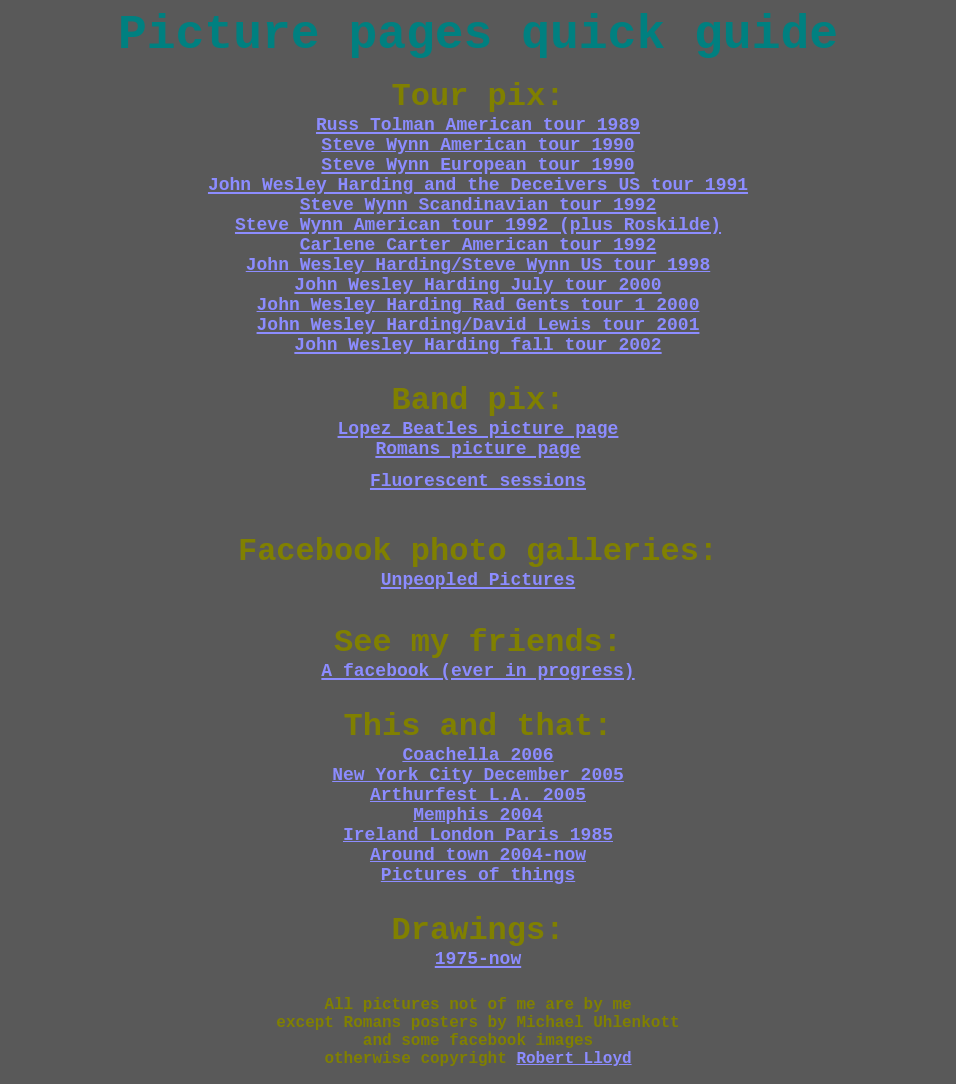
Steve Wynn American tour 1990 (477, 145)
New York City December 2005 (478, 775)
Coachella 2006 (477, 755)
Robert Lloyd (573, 1059)
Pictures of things (478, 875)
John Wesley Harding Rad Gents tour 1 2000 (478, 305)
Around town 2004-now (478, 855)
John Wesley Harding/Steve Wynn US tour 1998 (478, 265)
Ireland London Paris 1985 (478, 835)
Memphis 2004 (478, 815)
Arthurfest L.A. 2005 (478, 795)
